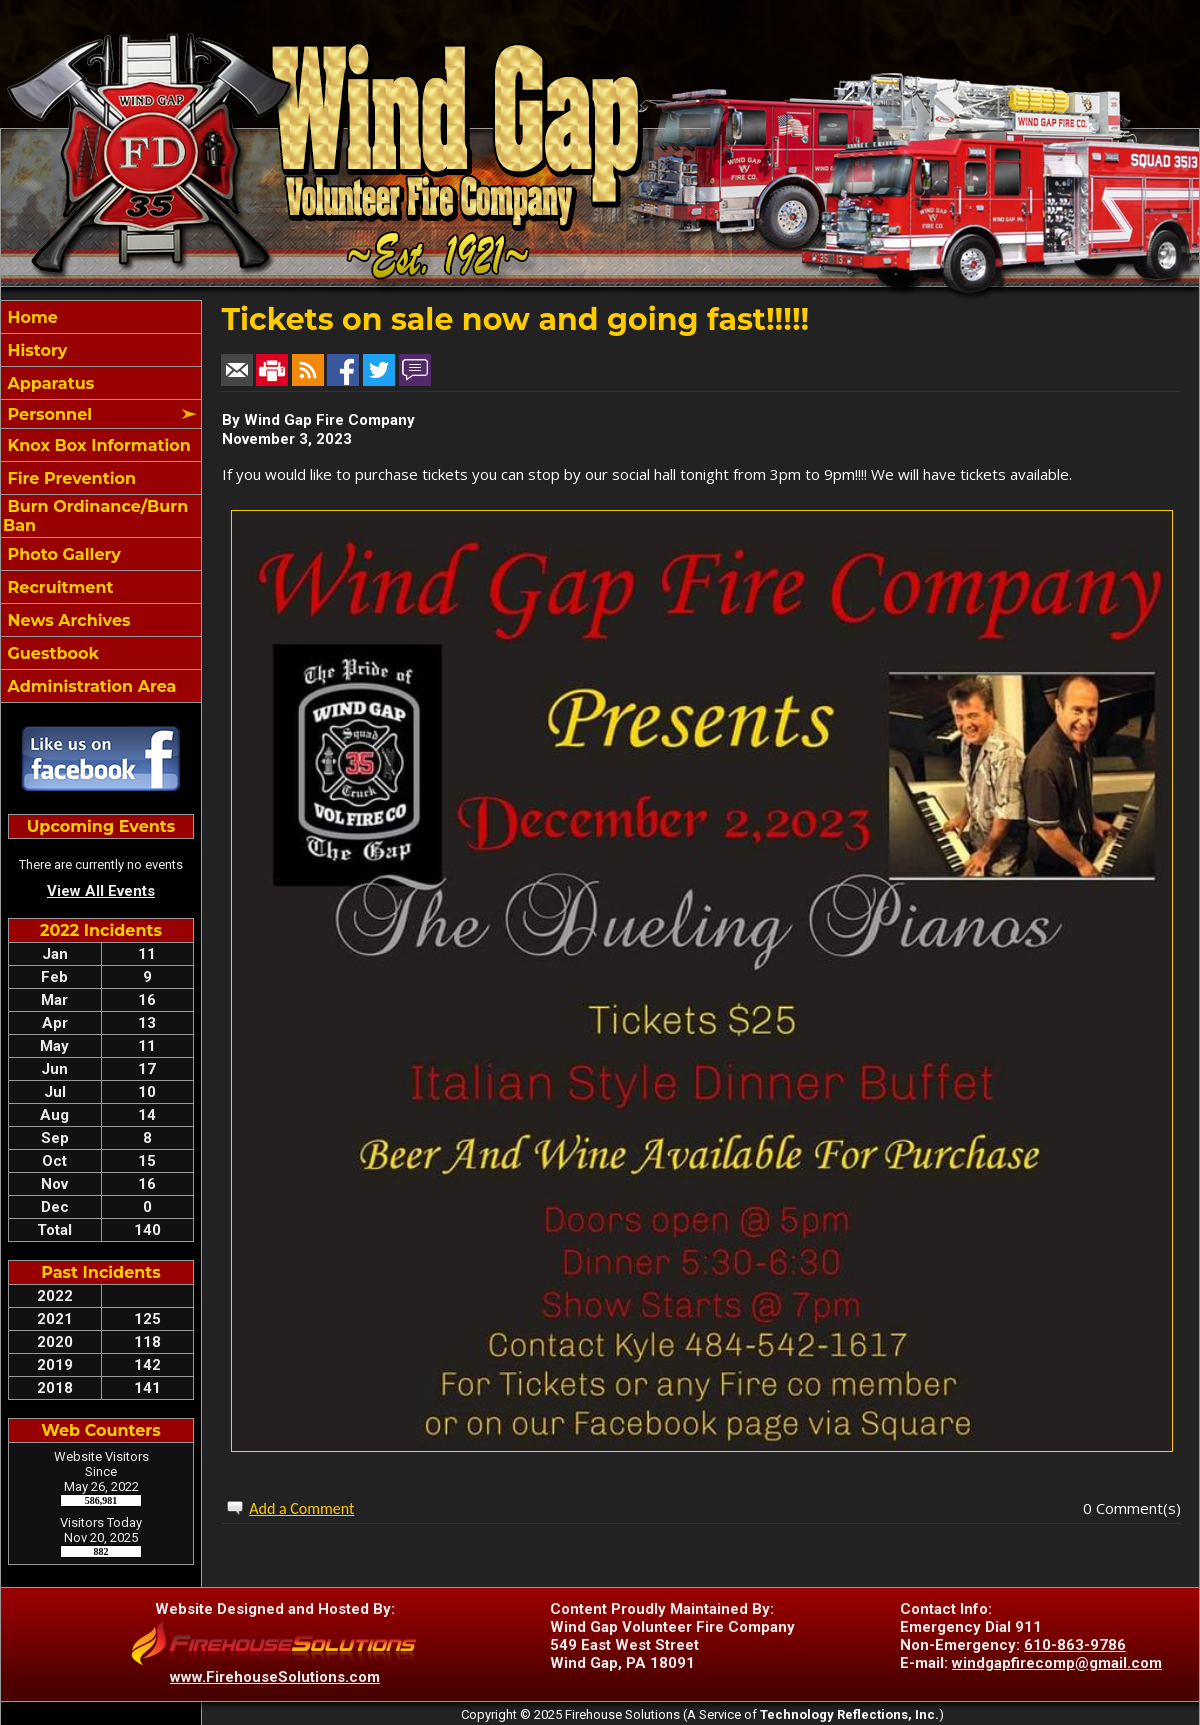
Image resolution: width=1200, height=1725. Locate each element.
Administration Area (89, 686)
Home (30, 317)
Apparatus (48, 383)
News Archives (66, 620)
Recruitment (58, 587)
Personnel (47, 414)
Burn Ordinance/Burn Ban (95, 516)
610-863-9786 (1075, 1645)
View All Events (101, 891)
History (35, 350)
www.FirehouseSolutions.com (275, 1677)
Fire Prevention (69, 478)
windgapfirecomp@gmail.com (1057, 1663)
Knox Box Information (97, 445)
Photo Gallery (62, 554)
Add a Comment (301, 1508)
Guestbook (51, 653)
